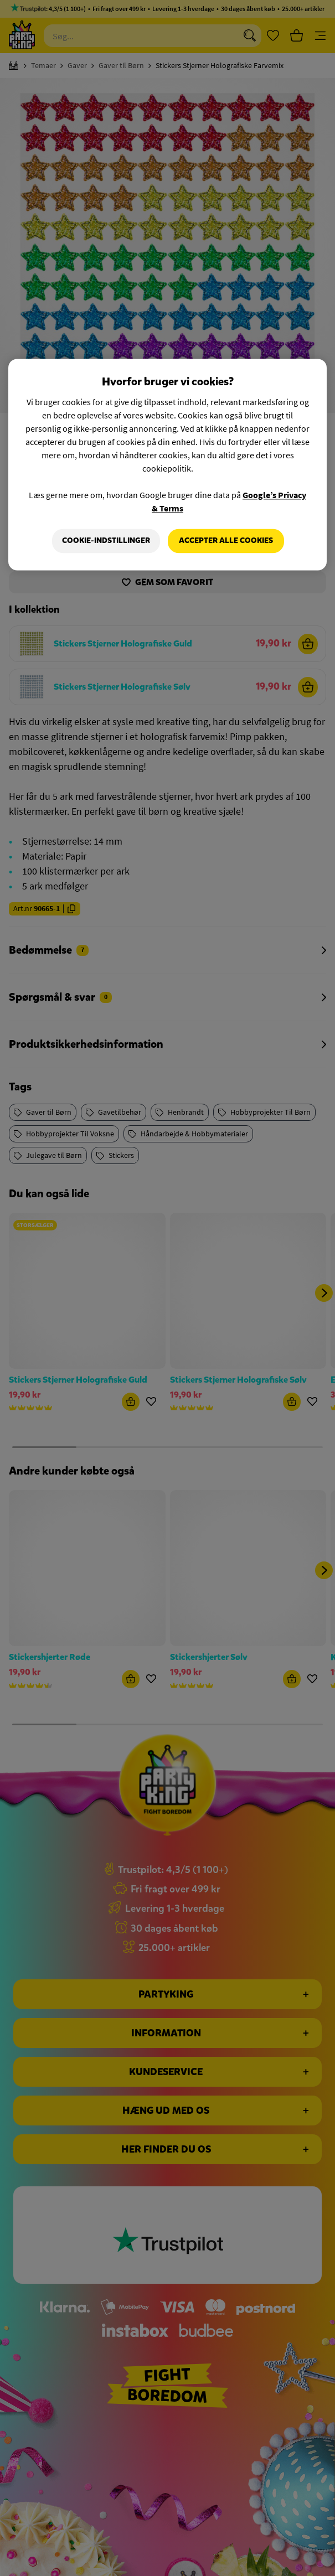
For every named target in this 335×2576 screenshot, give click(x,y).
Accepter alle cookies (226, 540)
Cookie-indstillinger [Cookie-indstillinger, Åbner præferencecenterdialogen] (106, 540)
